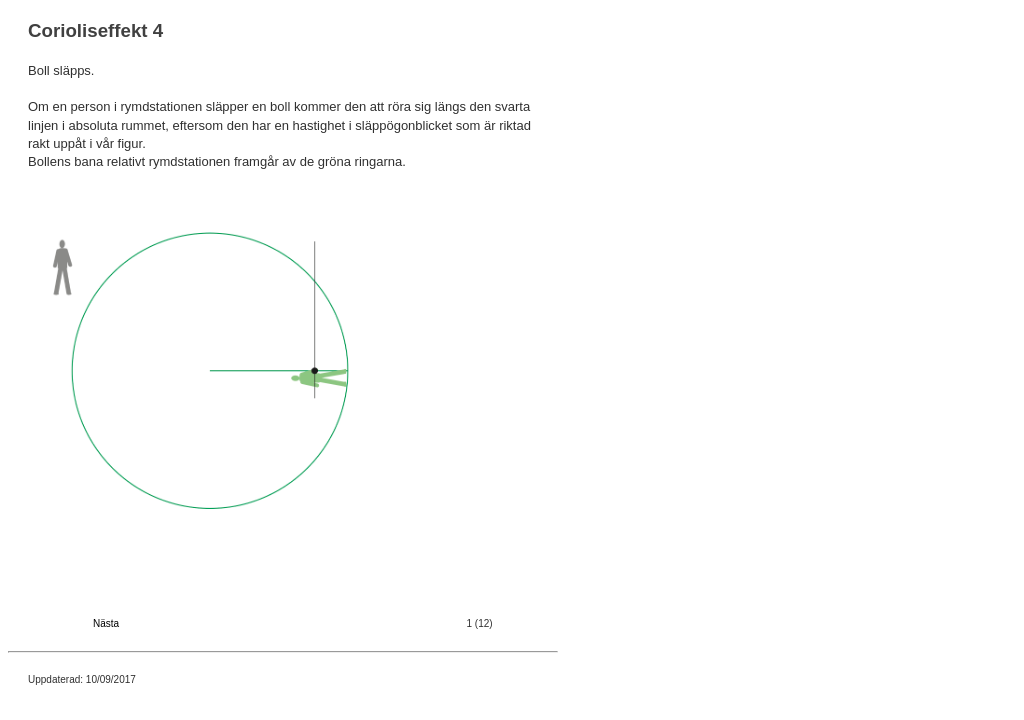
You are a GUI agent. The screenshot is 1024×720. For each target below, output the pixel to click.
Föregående (55, 623)
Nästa (106, 623)
